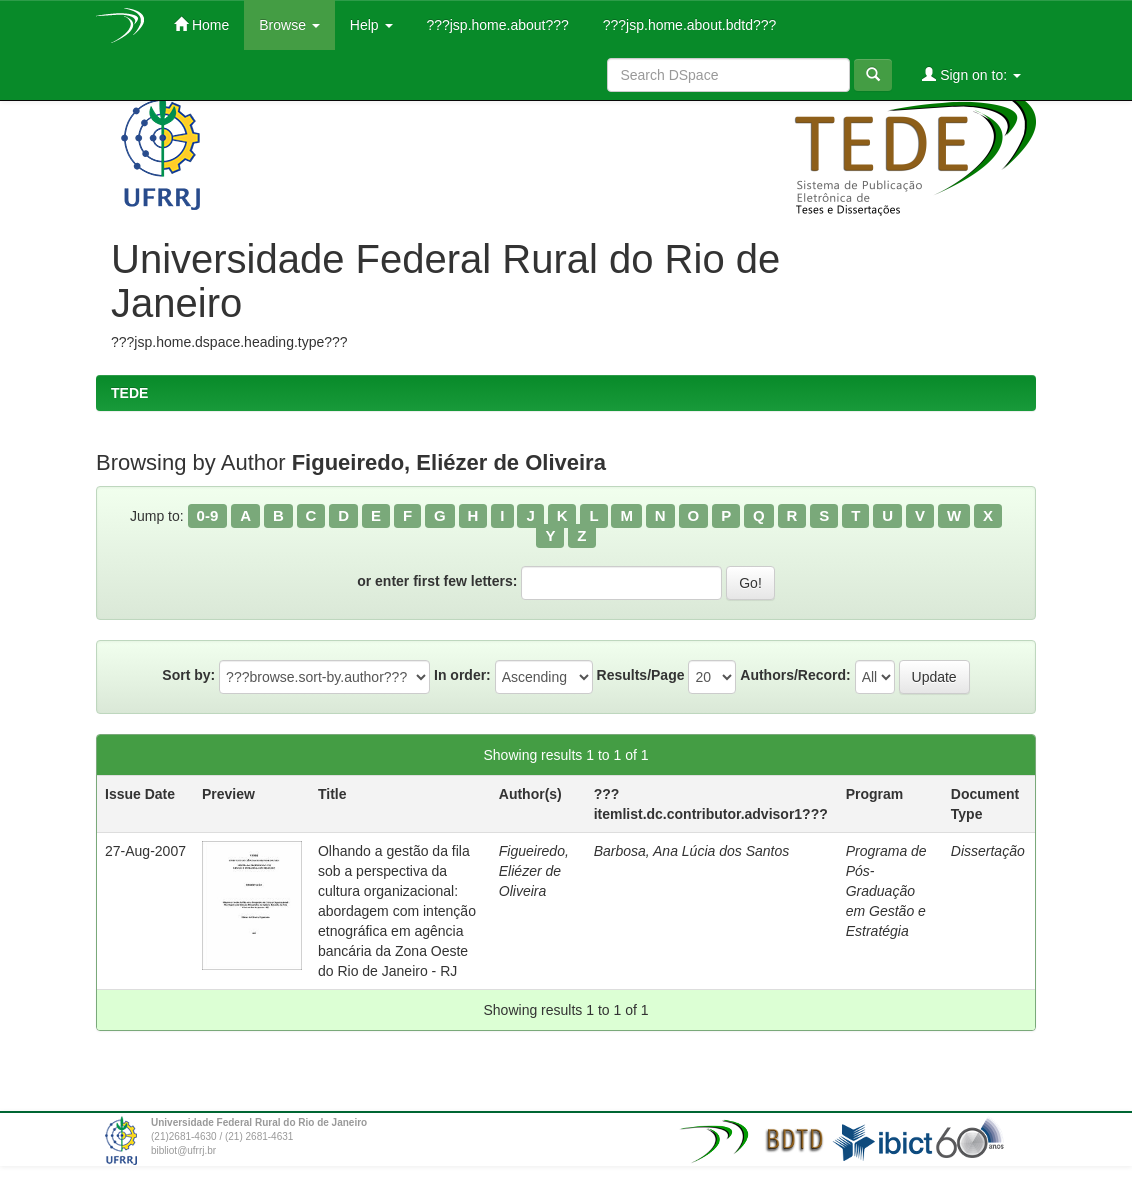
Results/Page (641, 675)
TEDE (129, 393)
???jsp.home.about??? (496, 25)
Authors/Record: (795, 675)
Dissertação (988, 851)
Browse (289, 25)
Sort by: (188, 675)
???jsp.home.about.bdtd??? (687, 25)
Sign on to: (971, 74)
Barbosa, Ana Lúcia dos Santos (692, 851)
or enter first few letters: (437, 581)
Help (371, 25)
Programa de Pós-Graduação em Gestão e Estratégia (886, 891)
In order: (462, 675)
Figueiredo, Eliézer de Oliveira (534, 871)
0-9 (208, 515)
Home (201, 24)
